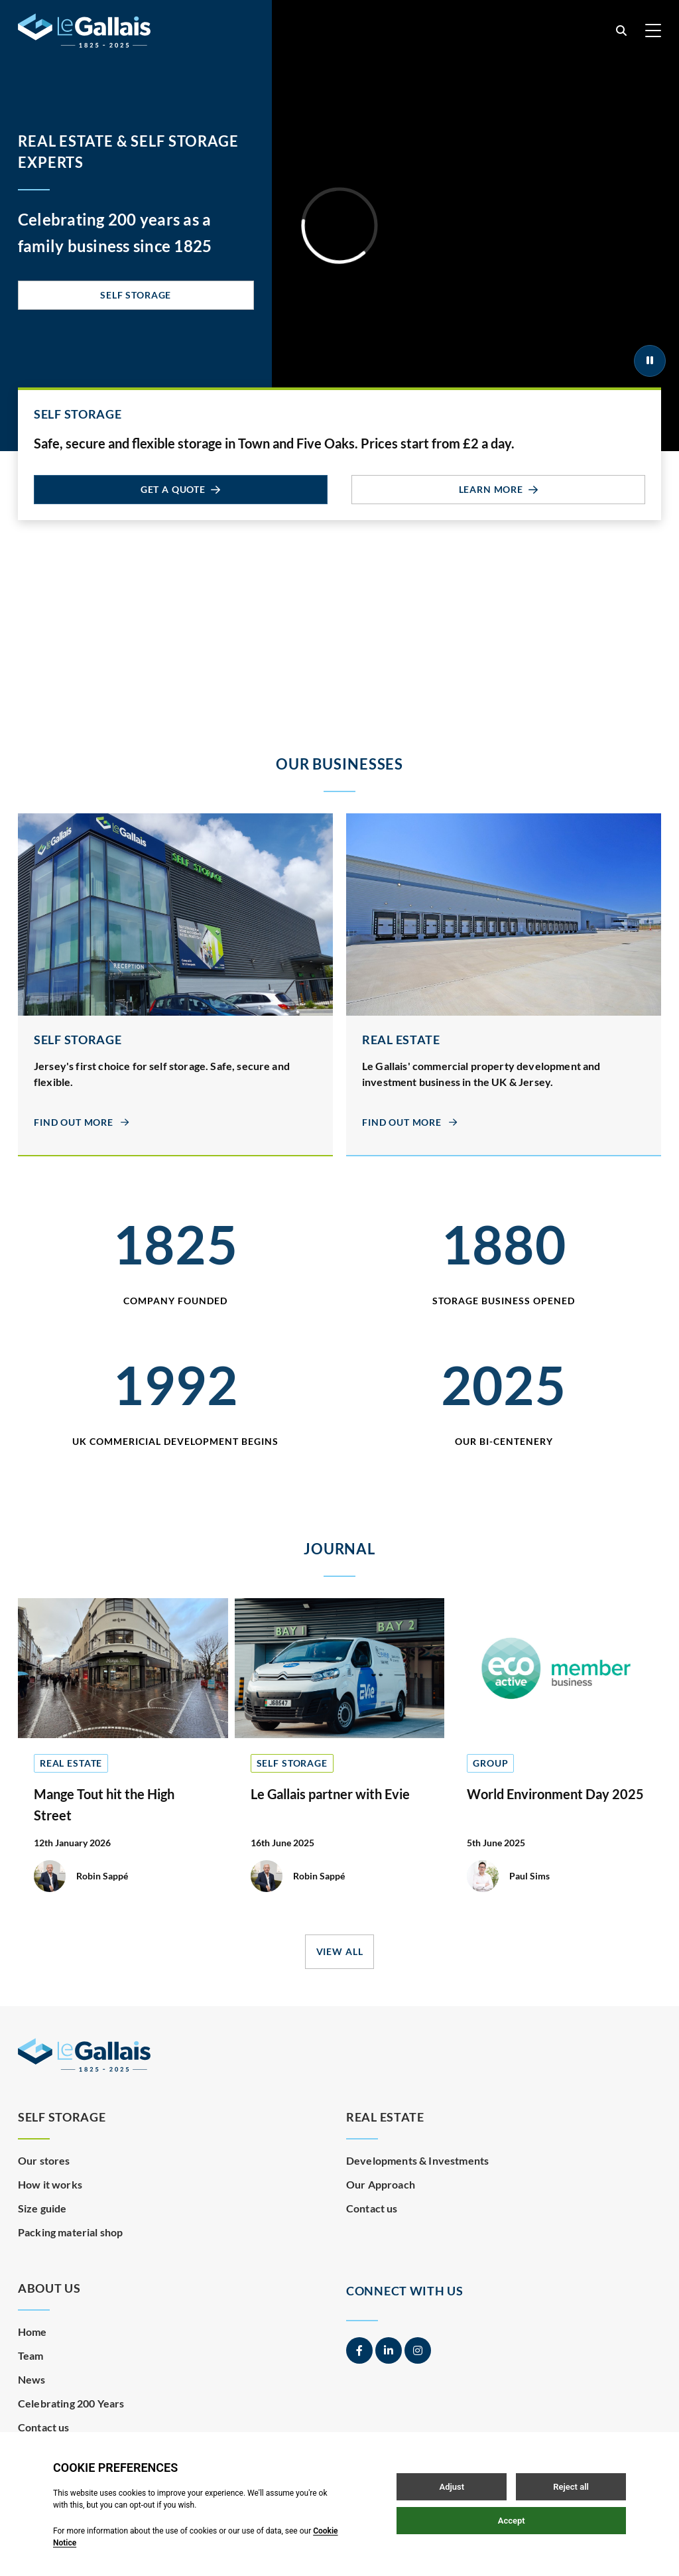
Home (32, 2331)
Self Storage (135, 295)
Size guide (42, 2208)
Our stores (44, 2160)
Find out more (81, 1122)
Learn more (498, 489)
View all (339, 1951)
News (32, 2379)
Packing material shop (70, 2232)
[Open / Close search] (621, 30)
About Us (49, 2288)
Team (31, 2355)
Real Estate (385, 2117)
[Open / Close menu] (653, 30)
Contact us (372, 2208)
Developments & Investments (417, 2160)
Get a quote (181, 489)
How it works (50, 2184)
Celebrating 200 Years (71, 2403)
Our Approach (380, 2184)
